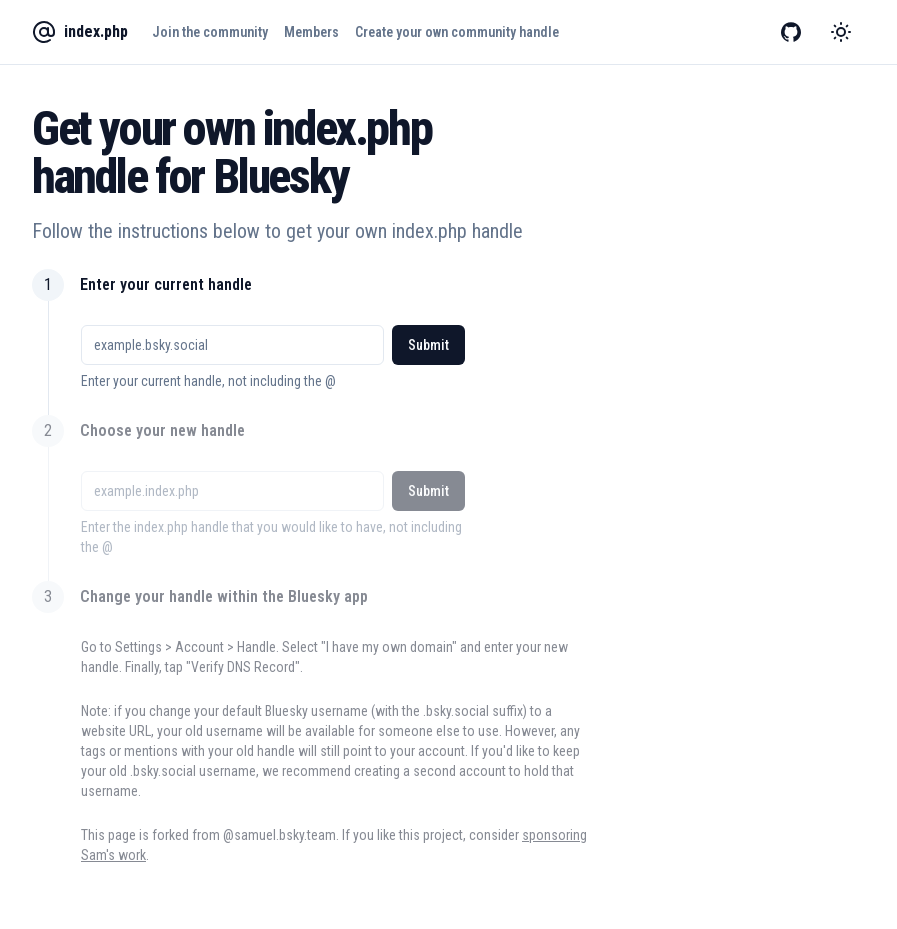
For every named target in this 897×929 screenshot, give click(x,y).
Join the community (210, 32)
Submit (428, 345)
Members (311, 32)
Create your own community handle (457, 32)
